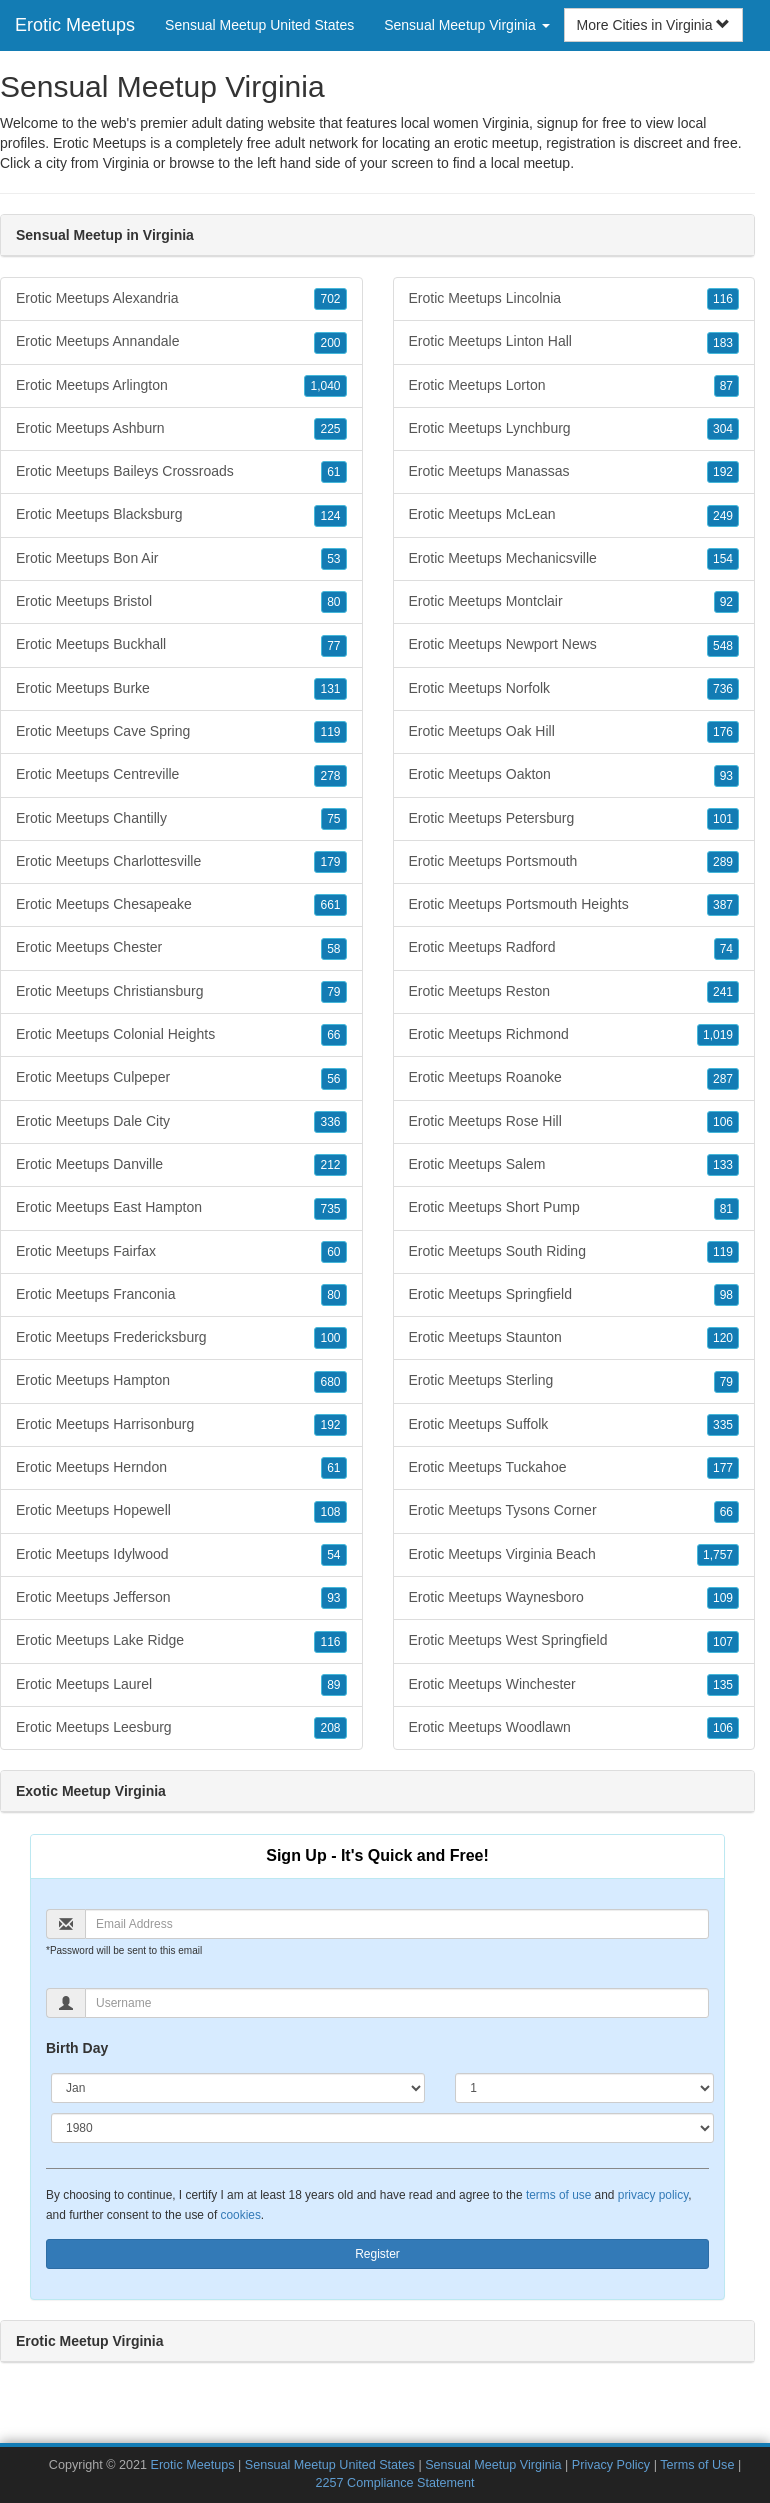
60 (333, 1252)
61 (333, 472)
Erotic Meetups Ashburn (181, 429)
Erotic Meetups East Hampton (181, 1208)
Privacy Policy (611, 2465)
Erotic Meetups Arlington (181, 386)
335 (723, 1425)
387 (723, 905)
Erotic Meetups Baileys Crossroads (181, 472)
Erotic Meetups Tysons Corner (574, 1511)
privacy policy (653, 2195)
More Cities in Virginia (654, 25)
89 (333, 1685)
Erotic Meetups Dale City (181, 1122)
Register (377, 2254)
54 (333, 1555)
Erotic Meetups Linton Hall (574, 342)
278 (330, 776)
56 (333, 1079)
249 (723, 516)
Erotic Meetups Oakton (574, 775)
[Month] (238, 2088)
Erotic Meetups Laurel (181, 1685)
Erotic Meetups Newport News (574, 645)
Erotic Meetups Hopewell (181, 1511)
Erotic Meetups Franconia (181, 1295)
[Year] (382, 2128)
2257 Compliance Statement (395, 2483)
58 (333, 949)
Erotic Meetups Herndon (181, 1468)
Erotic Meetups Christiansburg (181, 992)
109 (723, 1598)
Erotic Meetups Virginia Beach (574, 1555)
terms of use (558, 2195)
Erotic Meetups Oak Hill (574, 732)
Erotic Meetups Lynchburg (574, 429)
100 (330, 1338)
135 (723, 1685)
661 (330, 905)
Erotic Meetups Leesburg (181, 1728)
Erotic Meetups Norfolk (574, 689)
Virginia (126, 163)
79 (333, 992)
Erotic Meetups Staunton (574, 1338)
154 (723, 559)
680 (330, 1382)
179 (330, 862)
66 (333, 1035)
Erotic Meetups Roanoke (574, 1078)
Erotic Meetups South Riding (574, 1252)
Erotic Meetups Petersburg (574, 819)
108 (330, 1512)
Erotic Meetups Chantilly (181, 819)
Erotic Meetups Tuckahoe (574, 1468)
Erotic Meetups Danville (181, 1165)
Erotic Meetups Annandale (181, 342)
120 (723, 1338)
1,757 (718, 1555)
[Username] (397, 2003)
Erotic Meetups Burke (181, 689)
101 (723, 819)
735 (330, 1209)
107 (723, 1642)
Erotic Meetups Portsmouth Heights (574, 905)
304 (723, 429)
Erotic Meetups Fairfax (181, 1252)
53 (333, 559)
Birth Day (77, 2048)
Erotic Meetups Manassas (574, 472)
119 (330, 732)
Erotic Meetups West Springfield (574, 1641)
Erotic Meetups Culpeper (181, 1078)
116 (330, 1642)
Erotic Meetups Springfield (574, 1295)
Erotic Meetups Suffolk (574, 1425)
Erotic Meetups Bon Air (181, 559)
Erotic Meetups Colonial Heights (181, 1035)
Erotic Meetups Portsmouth (574, 862)
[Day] (584, 2088)
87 (726, 386)
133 (723, 1165)
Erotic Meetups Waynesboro (574, 1598)
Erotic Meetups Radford (574, 948)
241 (723, 992)
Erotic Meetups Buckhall (181, 645)
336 (330, 1122)
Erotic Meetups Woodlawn (574, 1728)
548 (723, 646)
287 (723, 1079)
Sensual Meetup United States (259, 25)
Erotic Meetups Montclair (574, 602)
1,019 (718, 1035)
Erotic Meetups (75, 25)
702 (330, 299)
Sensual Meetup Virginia (493, 2465)
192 (330, 1425)
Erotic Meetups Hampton (181, 1381)
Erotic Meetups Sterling (574, 1381)
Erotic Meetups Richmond (574, 1035)
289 (723, 862)
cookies (241, 2215)
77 (333, 646)
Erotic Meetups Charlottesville (181, 862)
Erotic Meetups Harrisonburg (181, 1425)
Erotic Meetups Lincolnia (574, 299)
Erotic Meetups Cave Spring (181, 732)
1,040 (325, 386)
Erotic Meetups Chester (181, 948)
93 (333, 1598)
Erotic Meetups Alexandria (181, 299)
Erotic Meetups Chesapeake (181, 905)
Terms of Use (697, 2465)
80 (333, 602)
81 (726, 1209)
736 (723, 689)
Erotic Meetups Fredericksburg (181, 1338)
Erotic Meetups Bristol (181, 602)
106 (723, 1122)
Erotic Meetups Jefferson (181, 1598)
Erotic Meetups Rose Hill (574, 1122)
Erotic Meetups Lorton (574, 386)
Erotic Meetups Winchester (574, 1685)
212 (330, 1165)
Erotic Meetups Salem (574, 1165)
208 (330, 1728)
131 (330, 689)
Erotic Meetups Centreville (181, 775)
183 (723, 343)
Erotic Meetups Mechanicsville (574, 559)
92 (726, 602)
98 (726, 1295)
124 (330, 516)
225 (330, 429)
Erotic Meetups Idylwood (181, 1555)
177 (723, 1468)
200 (330, 343)
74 (726, 949)
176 (723, 732)
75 (333, 819)
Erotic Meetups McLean (574, 515)
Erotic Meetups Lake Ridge (181, 1641)
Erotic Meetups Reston (574, 992)
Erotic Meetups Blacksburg (181, 515)
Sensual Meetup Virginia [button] (466, 25)
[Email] (397, 1924)
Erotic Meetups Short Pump (574, 1208)
